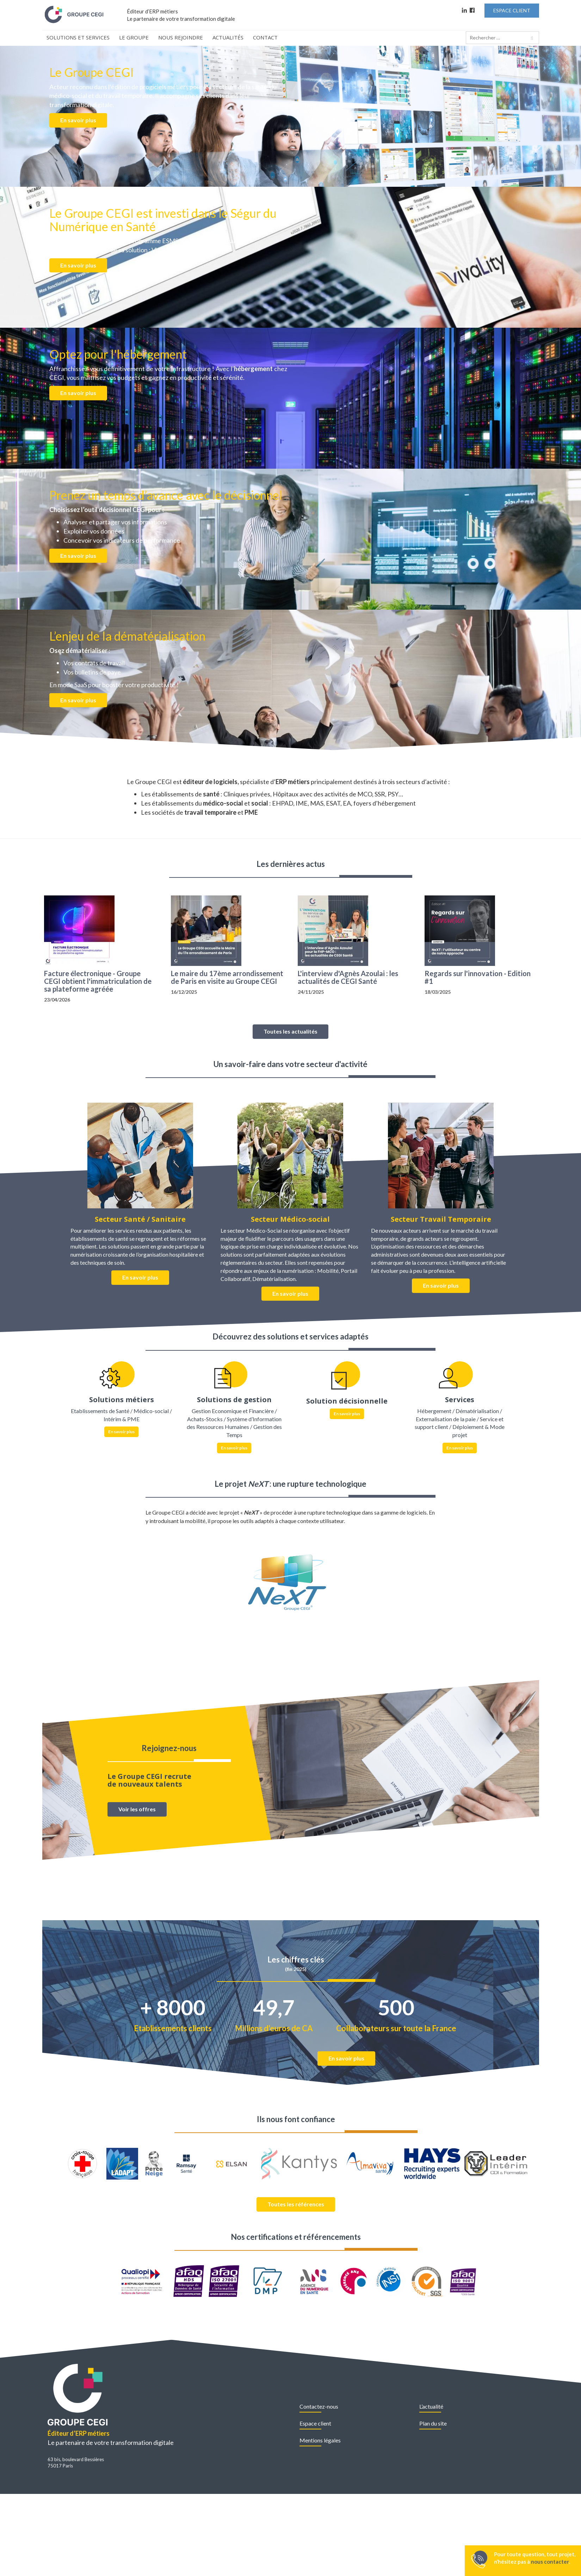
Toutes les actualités (290, 1031)
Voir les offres (137, 1809)
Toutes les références (295, 2204)
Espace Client (511, 10)
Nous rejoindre (180, 37)
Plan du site (433, 2423)
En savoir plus (78, 120)
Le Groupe (134, 37)
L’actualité (431, 2406)
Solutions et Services (78, 37)
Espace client (315, 2423)
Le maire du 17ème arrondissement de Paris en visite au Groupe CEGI (227, 977)
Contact (265, 37)
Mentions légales (320, 2440)
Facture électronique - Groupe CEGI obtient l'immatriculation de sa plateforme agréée (98, 981)
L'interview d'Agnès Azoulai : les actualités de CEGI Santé (348, 977)
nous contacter (550, 2561)
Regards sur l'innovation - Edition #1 (478, 977)
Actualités (227, 37)
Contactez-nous (318, 2406)
